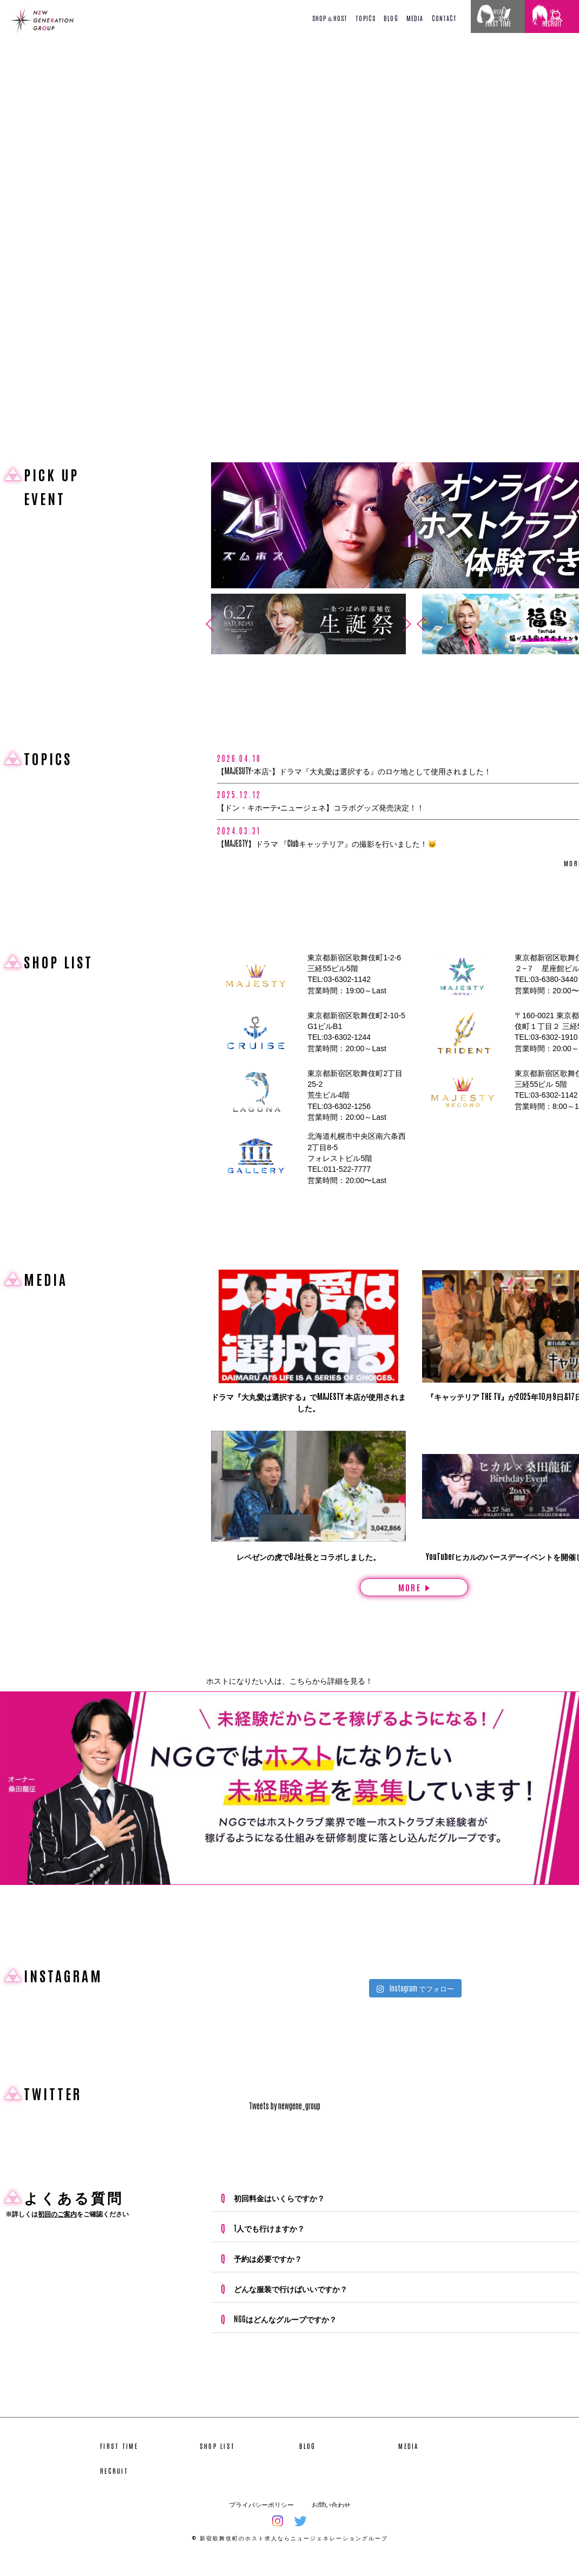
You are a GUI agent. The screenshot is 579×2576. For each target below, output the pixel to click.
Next (411, 624)
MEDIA (415, 18)
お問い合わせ (331, 2520)
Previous (206, 624)
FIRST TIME (119, 2461)
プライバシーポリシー (261, 2520)
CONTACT (444, 18)
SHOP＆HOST (329, 18)
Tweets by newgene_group (284, 2121)
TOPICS (366, 18)
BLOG (391, 18)
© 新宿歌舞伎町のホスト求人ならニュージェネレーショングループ (290, 2553)
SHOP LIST (217, 2461)
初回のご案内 (57, 2229)
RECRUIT (114, 2486)
